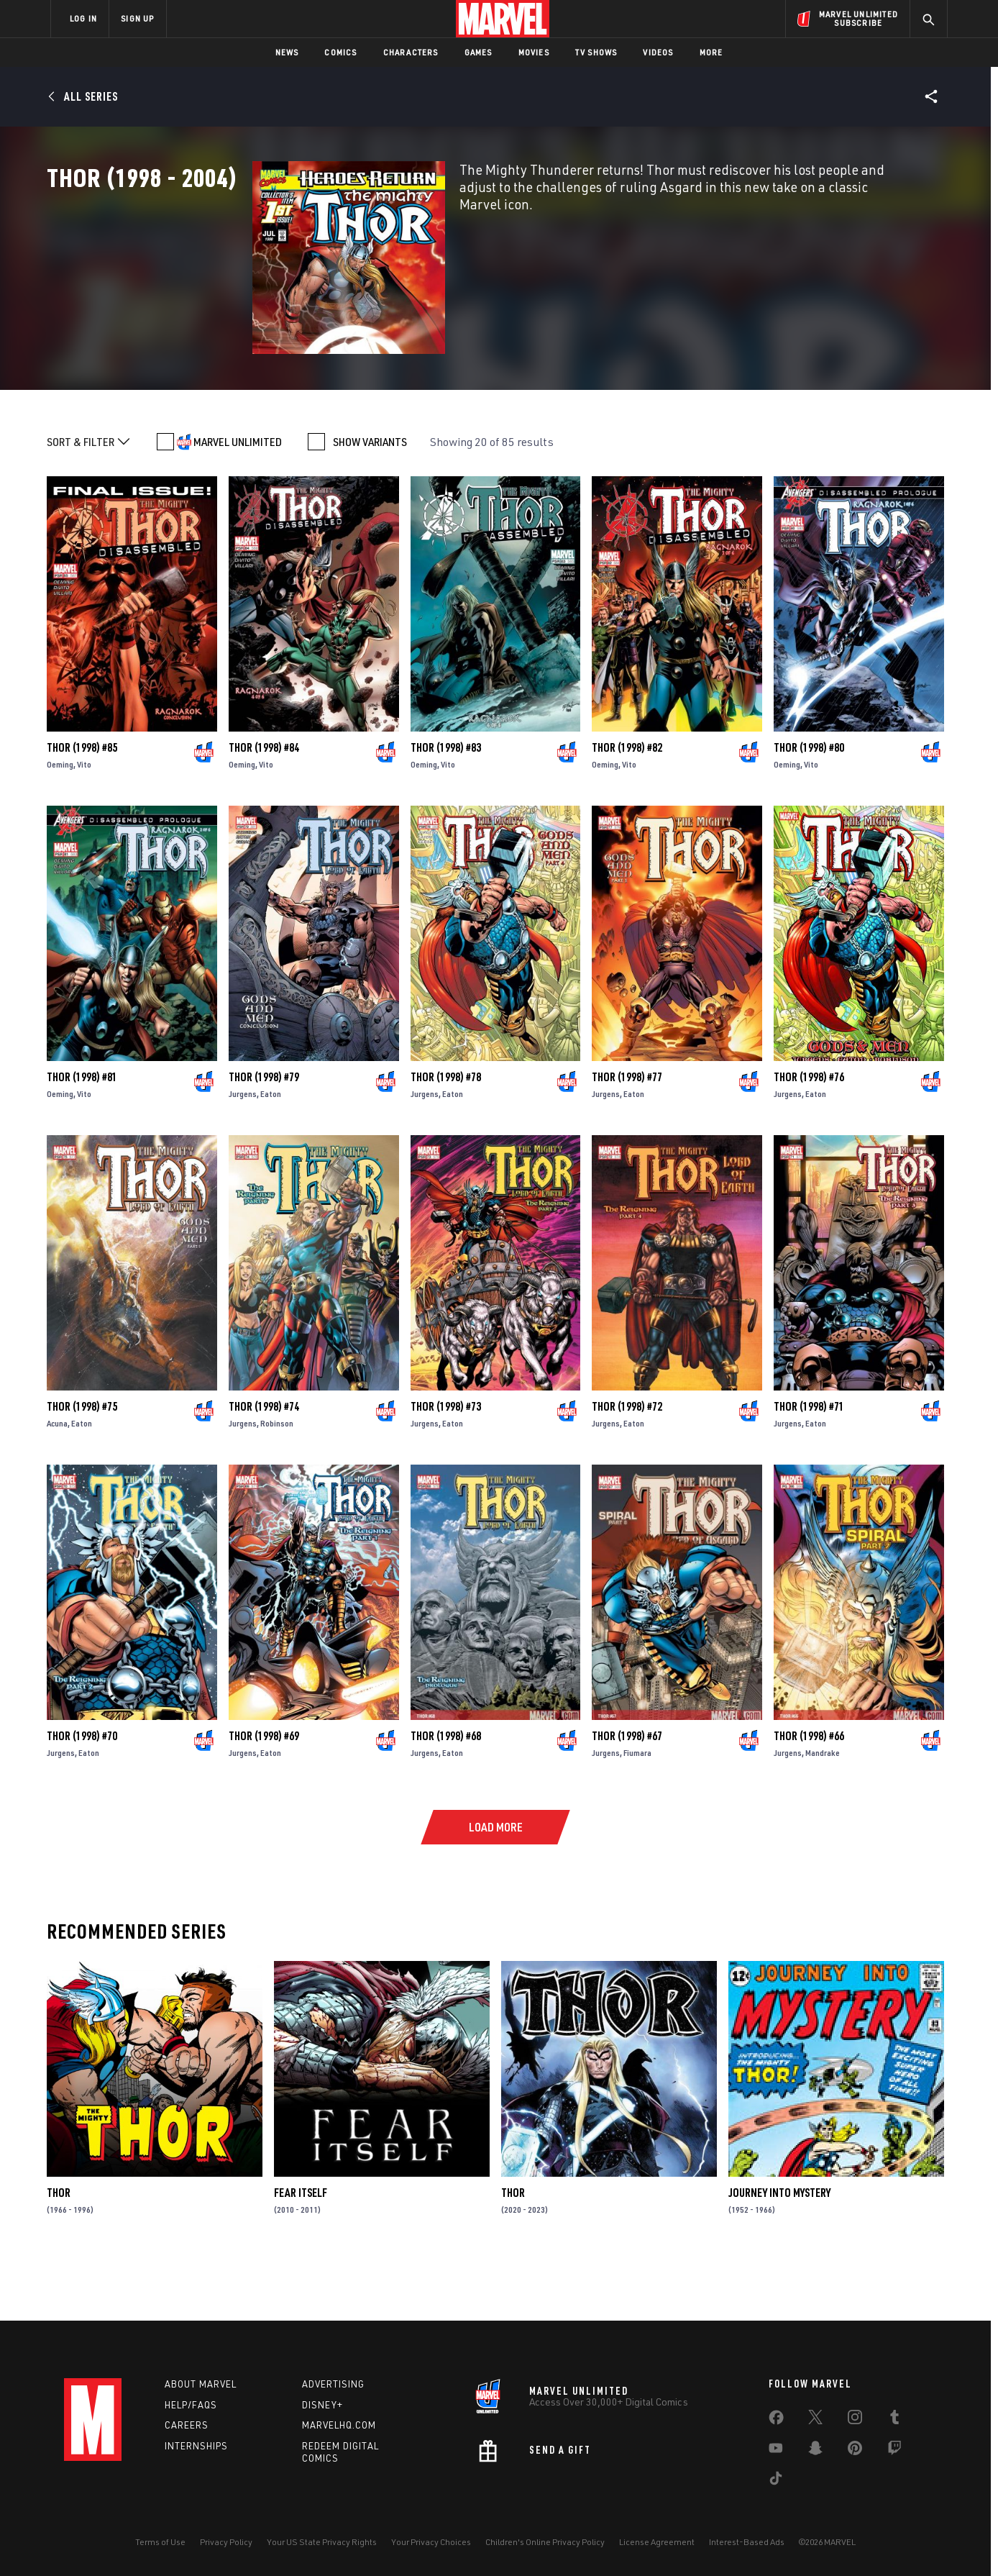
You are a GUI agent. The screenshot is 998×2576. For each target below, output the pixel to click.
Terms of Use (160, 2541)
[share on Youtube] (776, 2451)
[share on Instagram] (855, 2420)
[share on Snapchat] (815, 2451)
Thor (58, 2251)
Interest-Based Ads (746, 2541)
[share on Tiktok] (776, 2481)
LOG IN (83, 18)
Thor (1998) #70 (82, 1795)
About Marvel (201, 2384)
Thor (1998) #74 (264, 1465)
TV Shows (596, 52)
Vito (84, 823)
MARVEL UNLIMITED (237, 500)
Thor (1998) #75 (82, 1465)
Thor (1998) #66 (809, 1795)
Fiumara (637, 1811)
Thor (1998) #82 (627, 806)
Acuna (57, 1482)
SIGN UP (137, 18)
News (287, 52)
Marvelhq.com (339, 2425)
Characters (411, 52)
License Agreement (657, 2541)
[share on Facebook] (776, 2420)
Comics (340, 52)
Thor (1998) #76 (809, 1136)
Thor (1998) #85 (82, 806)
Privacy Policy (226, 2541)
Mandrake (822, 1811)
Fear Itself (300, 2251)
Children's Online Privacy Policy (545, 2541)
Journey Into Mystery (779, 2251)
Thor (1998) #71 (809, 1465)
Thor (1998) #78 (446, 1136)
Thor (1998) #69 (264, 1795)
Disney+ (322, 2405)
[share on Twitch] (894, 2451)
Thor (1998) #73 (446, 1465)
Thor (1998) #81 (82, 1136)
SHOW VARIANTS (370, 500)
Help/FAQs (191, 2405)
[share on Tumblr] (894, 2420)
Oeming (60, 823)
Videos (658, 52)
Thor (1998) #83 (446, 806)
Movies (533, 52)
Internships (196, 2446)
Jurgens (243, 1152)
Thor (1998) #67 (627, 1795)
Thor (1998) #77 (627, 1136)
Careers (187, 2425)
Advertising (333, 2384)
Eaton (270, 1152)
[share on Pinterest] (855, 2451)
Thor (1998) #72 (627, 1465)
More (711, 52)
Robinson (276, 1482)
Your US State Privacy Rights (322, 2541)
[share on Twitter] (815, 2420)
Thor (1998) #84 (264, 806)
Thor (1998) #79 (264, 1136)
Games (478, 52)
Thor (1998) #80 (809, 806)
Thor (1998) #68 (446, 1795)
